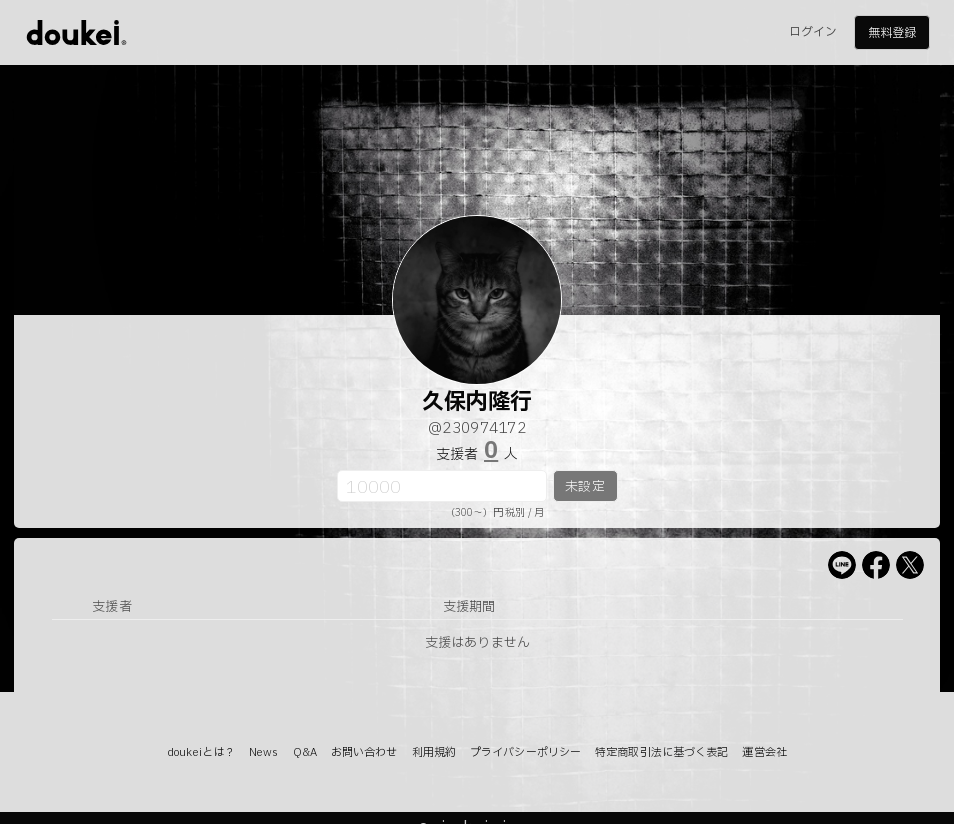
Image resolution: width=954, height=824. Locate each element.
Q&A (305, 752)
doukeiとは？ (201, 752)
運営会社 (764, 752)
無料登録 (892, 33)
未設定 (584, 487)
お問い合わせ (364, 752)
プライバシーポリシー (525, 752)
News (263, 752)
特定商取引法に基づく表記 (661, 752)
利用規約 (434, 752)
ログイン (813, 32)
